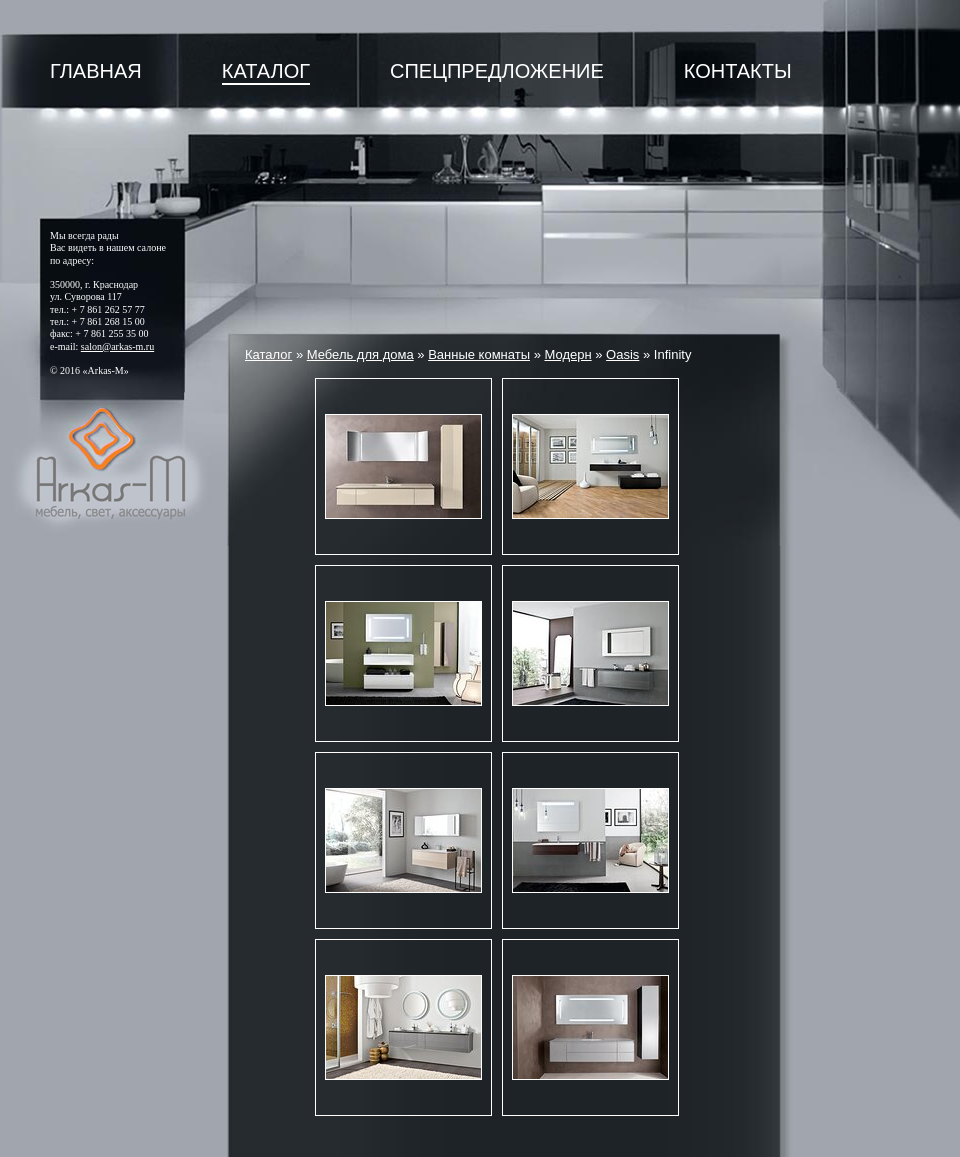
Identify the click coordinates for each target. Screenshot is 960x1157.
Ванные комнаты (479, 354)
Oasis (622, 354)
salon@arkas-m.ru (117, 346)
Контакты (738, 71)
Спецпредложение (497, 71)
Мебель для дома (360, 354)
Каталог (266, 71)
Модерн (567, 354)
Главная (96, 71)
